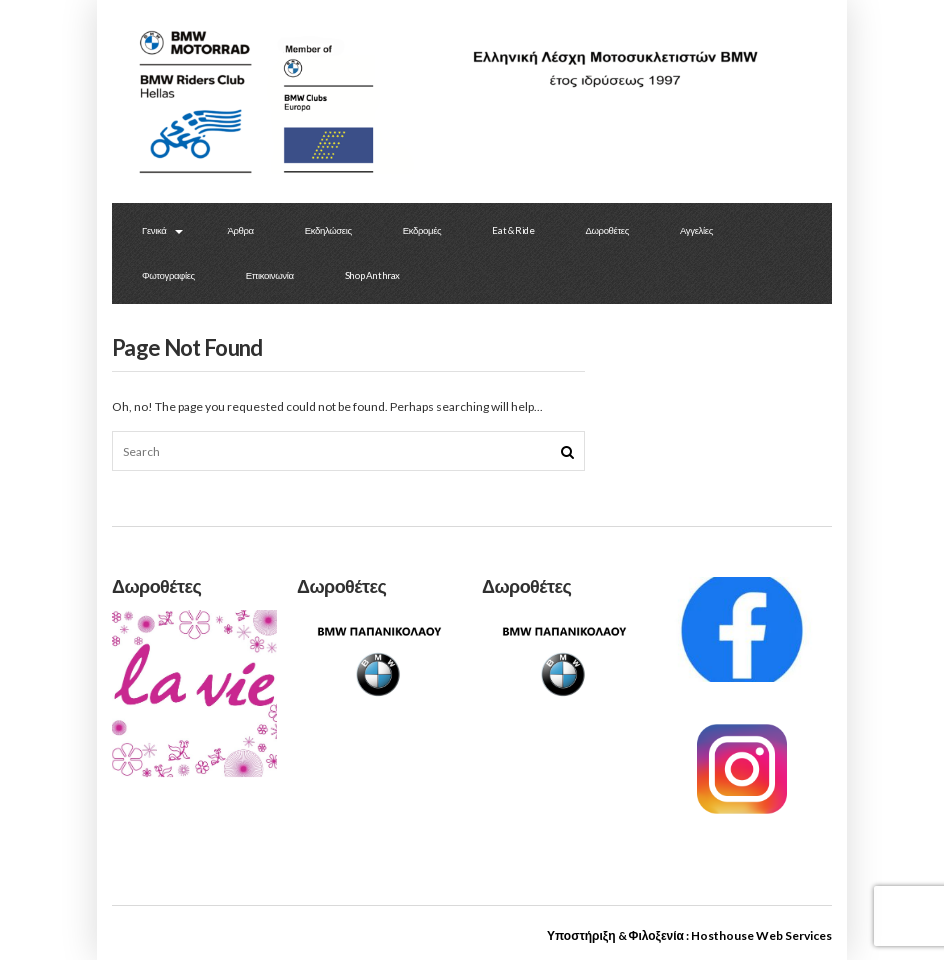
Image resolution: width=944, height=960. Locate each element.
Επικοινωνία (270, 275)
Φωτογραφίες (168, 275)
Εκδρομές (422, 230)
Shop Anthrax (372, 275)
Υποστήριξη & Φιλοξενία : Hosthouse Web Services (689, 935)
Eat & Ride (513, 230)
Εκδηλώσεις (328, 230)
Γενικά (154, 230)
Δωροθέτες (607, 230)
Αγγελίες (696, 230)
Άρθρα (240, 230)
